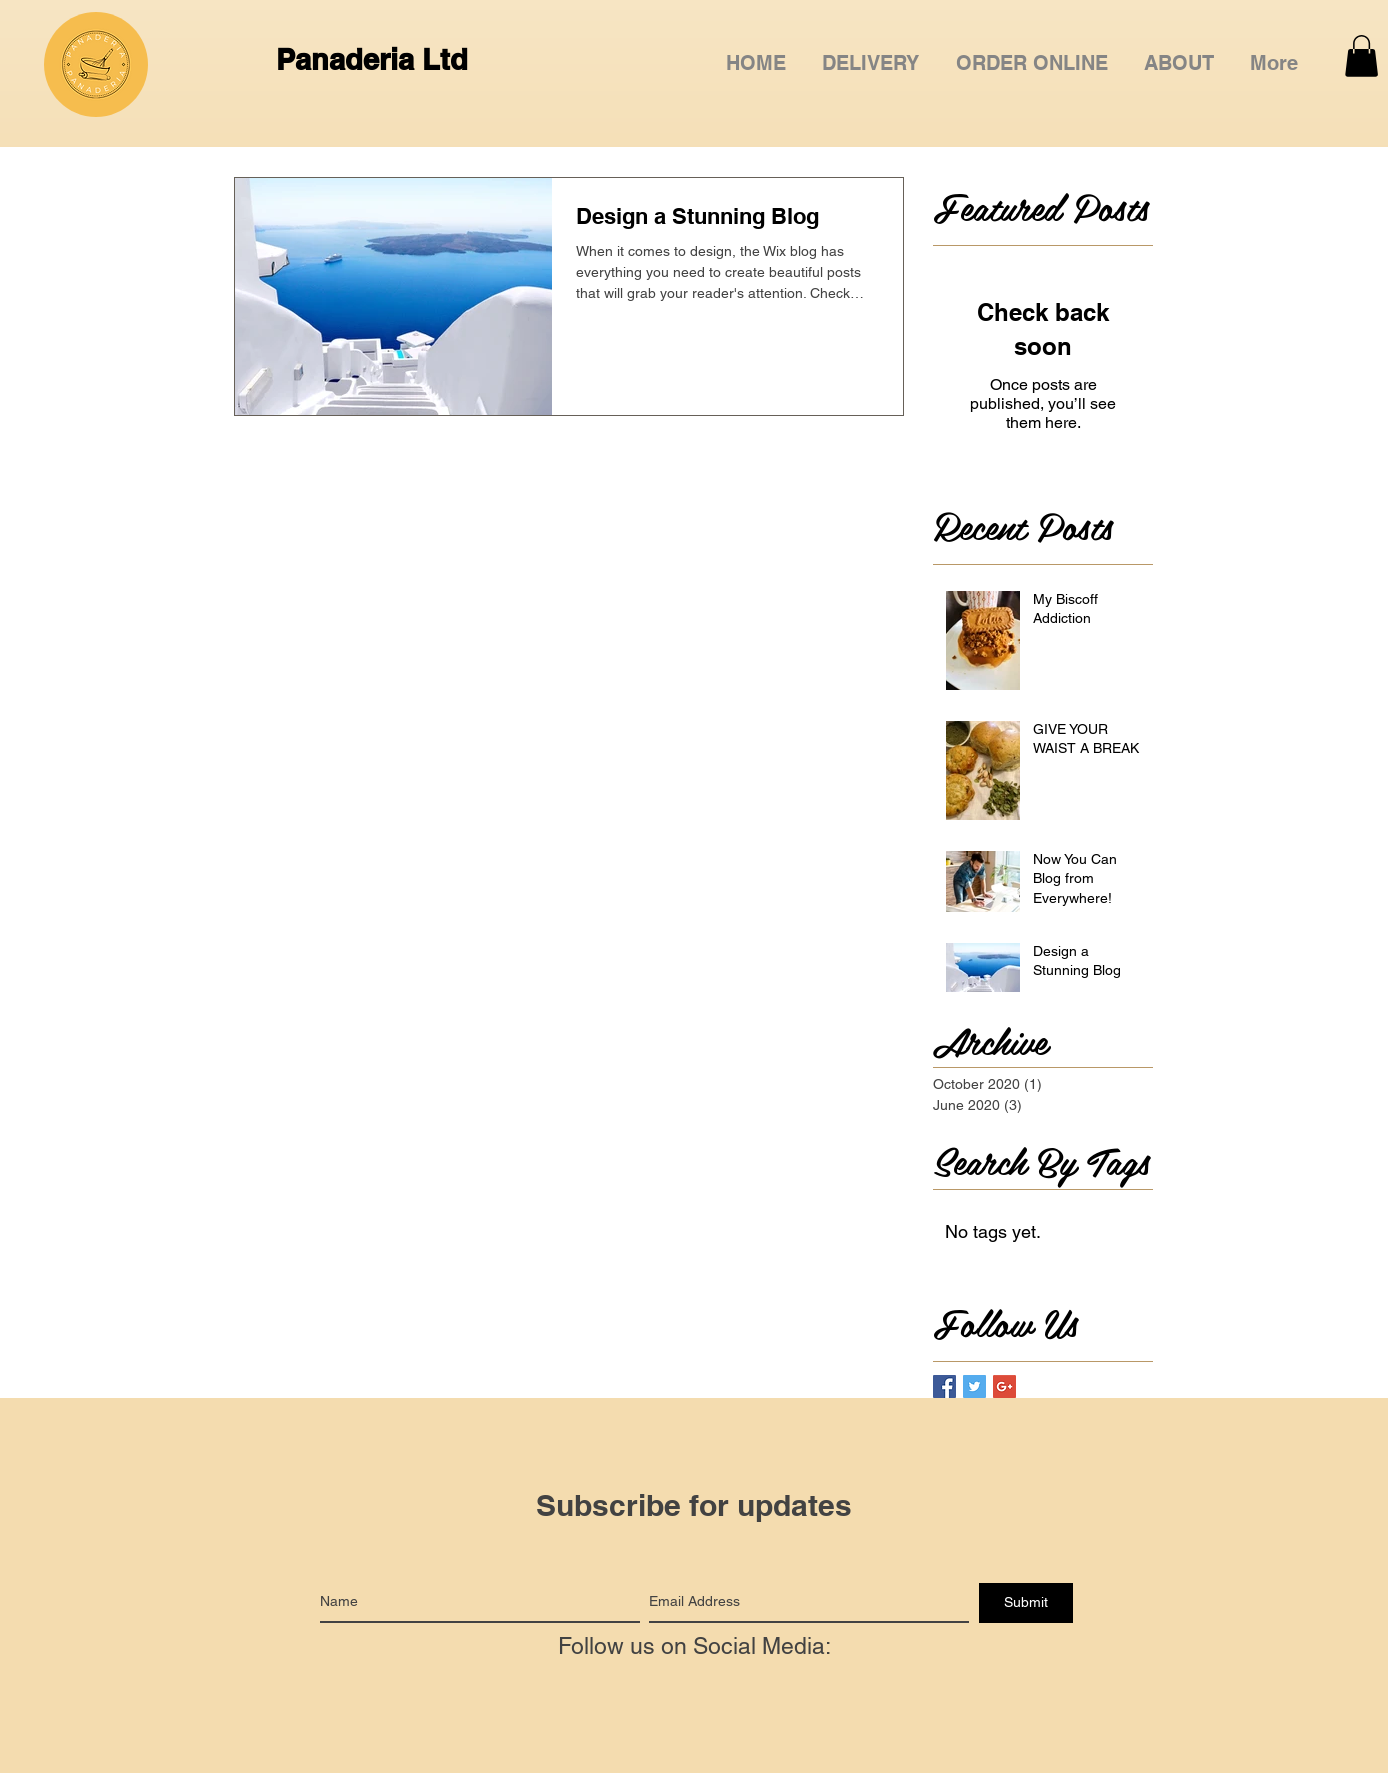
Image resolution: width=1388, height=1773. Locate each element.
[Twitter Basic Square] (974, 1386)
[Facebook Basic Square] (944, 1386)
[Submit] (1026, 1603)
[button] (1032, 54)
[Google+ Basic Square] (1004, 1386)
